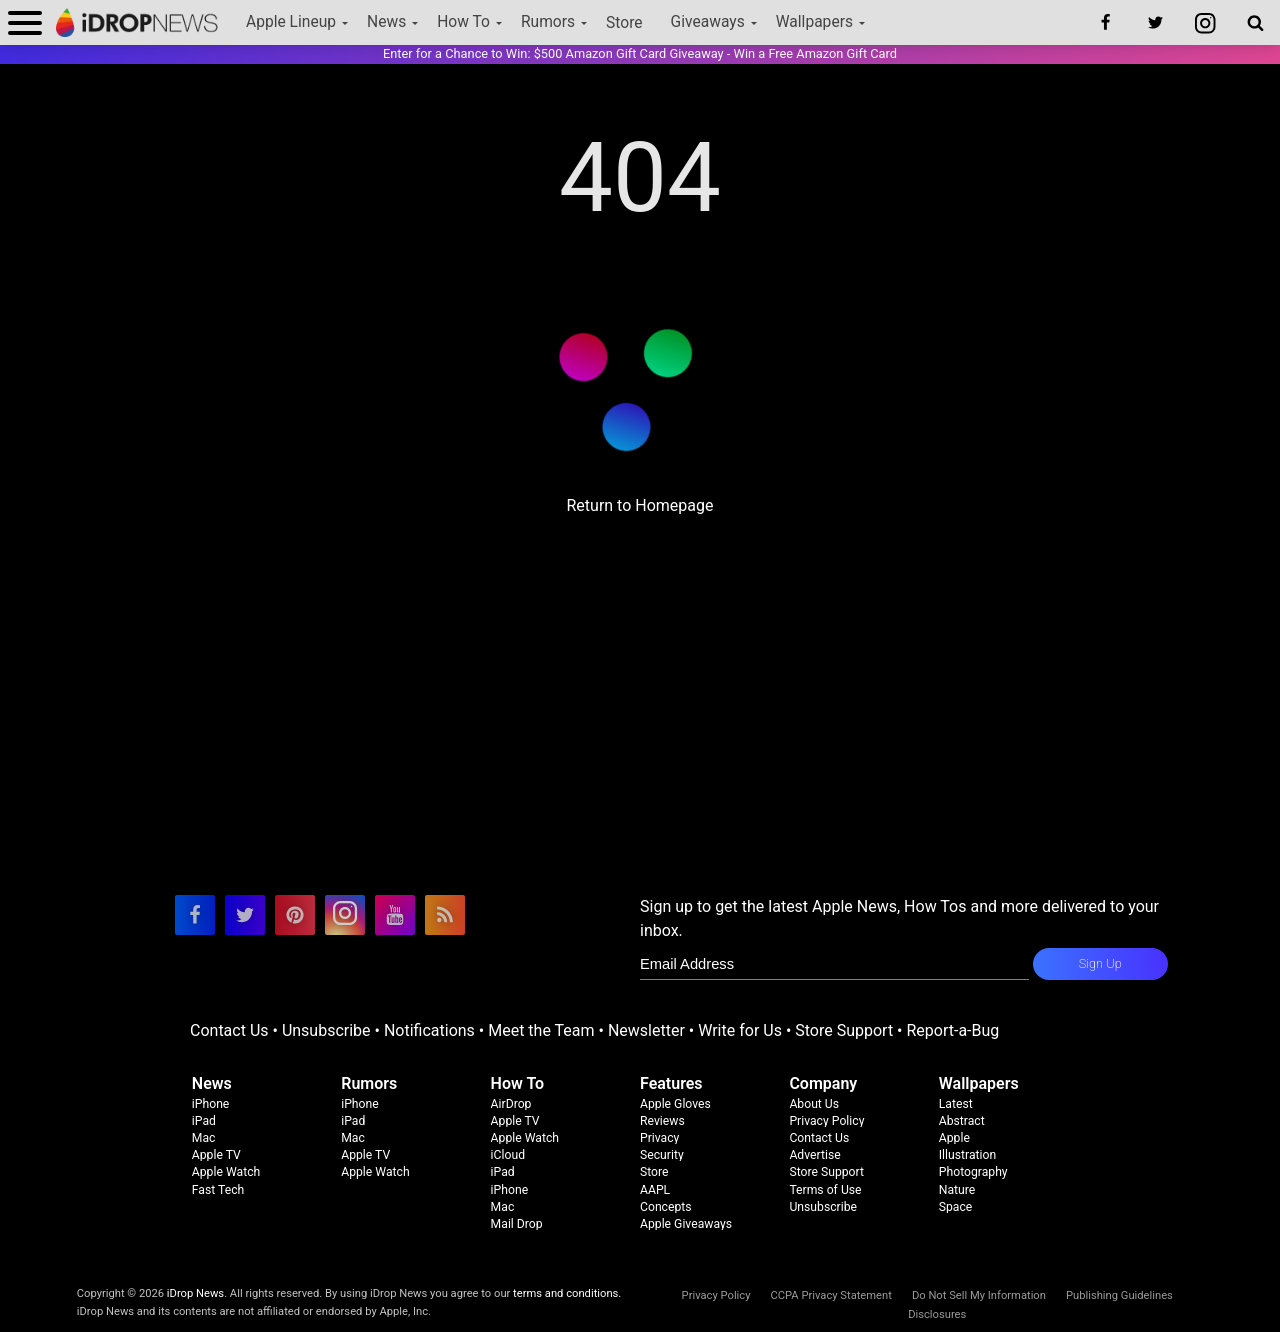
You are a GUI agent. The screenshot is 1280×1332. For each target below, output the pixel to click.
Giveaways (708, 22)
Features (671, 1083)
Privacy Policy (826, 1121)
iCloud (508, 1155)
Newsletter (646, 1030)
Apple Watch (226, 1172)
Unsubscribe (326, 1030)
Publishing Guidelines (1119, 1295)
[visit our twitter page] (245, 915)
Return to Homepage (639, 505)
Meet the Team (541, 1030)
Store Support (844, 1030)
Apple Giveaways (686, 1224)
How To (463, 22)
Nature (957, 1190)
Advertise (814, 1155)
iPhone (211, 1104)
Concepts (666, 1207)
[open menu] (25, 22)
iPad (204, 1121)
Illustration (967, 1155)
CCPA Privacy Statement (830, 1295)
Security (662, 1155)
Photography (973, 1172)
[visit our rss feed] (445, 915)
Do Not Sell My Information (979, 1295)
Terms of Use (825, 1190)
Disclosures (937, 1314)
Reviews (662, 1121)
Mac (204, 1138)
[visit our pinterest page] (295, 915)
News (386, 22)
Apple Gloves (675, 1104)
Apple (954, 1138)
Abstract (962, 1121)
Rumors (548, 22)
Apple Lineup (291, 22)
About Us (814, 1104)
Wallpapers (814, 22)
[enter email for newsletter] (834, 964)
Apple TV (216, 1155)
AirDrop (511, 1104)
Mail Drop (517, 1224)
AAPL (655, 1190)
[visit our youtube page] (395, 915)
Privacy (659, 1138)
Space (956, 1207)
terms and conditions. (567, 1293)
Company (823, 1083)
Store (624, 23)
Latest (956, 1104)
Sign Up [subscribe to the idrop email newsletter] (1100, 963)
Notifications (429, 1030)
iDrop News (195, 1293)
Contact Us (229, 1030)
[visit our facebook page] (195, 915)
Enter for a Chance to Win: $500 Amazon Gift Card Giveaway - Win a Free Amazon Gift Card (640, 53)
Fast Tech (218, 1190)
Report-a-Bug (952, 1030)
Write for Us (740, 1030)
